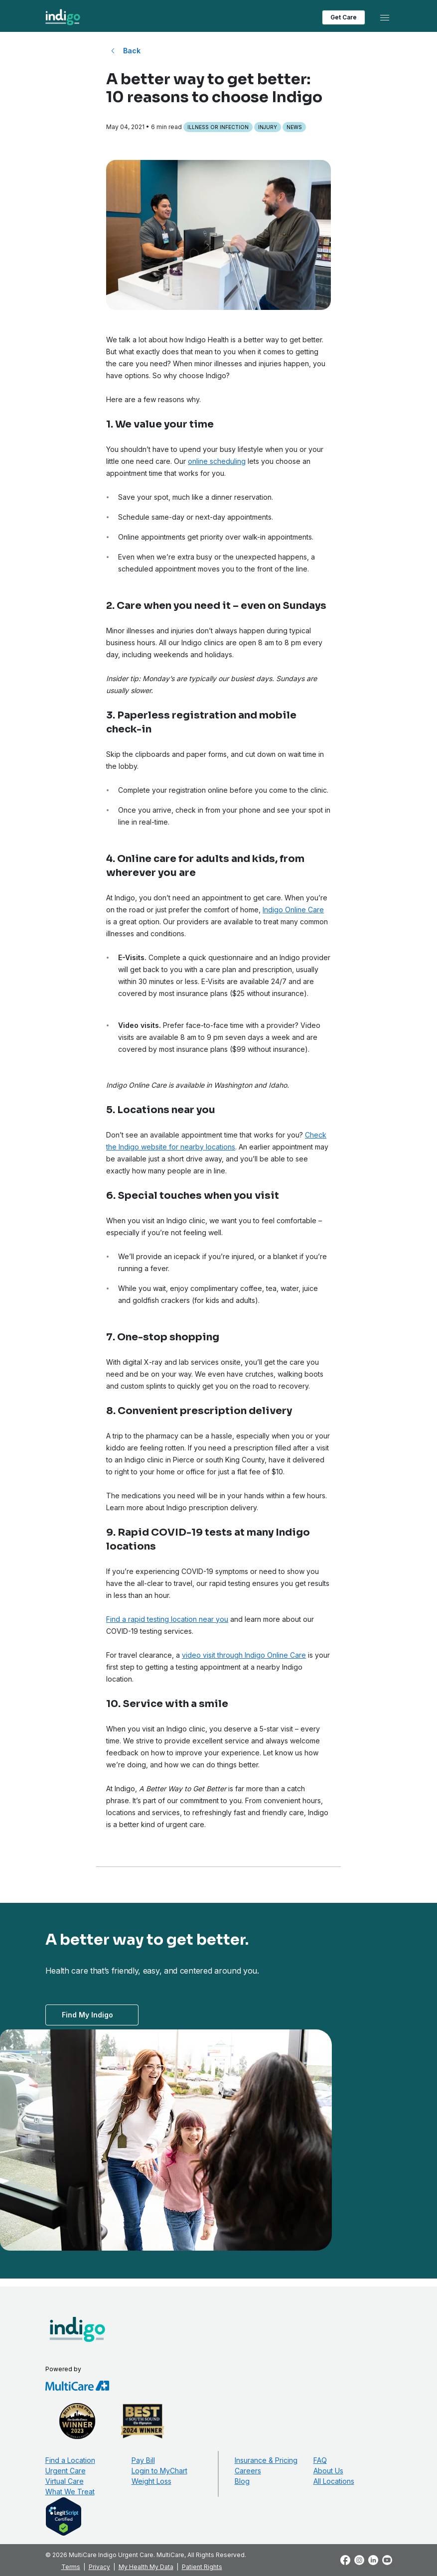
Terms (70, 2567)
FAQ (320, 2460)
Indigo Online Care (293, 909)
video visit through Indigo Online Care (244, 1655)
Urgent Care (65, 2470)
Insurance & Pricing (266, 2460)
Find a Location (70, 2460)
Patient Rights (202, 2567)
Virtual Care (64, 2481)
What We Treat (70, 2491)
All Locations (333, 2481)
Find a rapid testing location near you (167, 1619)
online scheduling (217, 461)
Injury (267, 127)
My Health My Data (146, 2567)
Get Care (343, 17)
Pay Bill (143, 2460)
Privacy (99, 2567)
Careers (248, 2470)
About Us (328, 2470)
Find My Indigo (87, 2014)
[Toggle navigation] (384, 17)
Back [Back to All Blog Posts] (132, 50)
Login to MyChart (159, 2470)
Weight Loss (151, 2481)
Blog (242, 2481)
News (294, 127)
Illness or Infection (218, 127)
